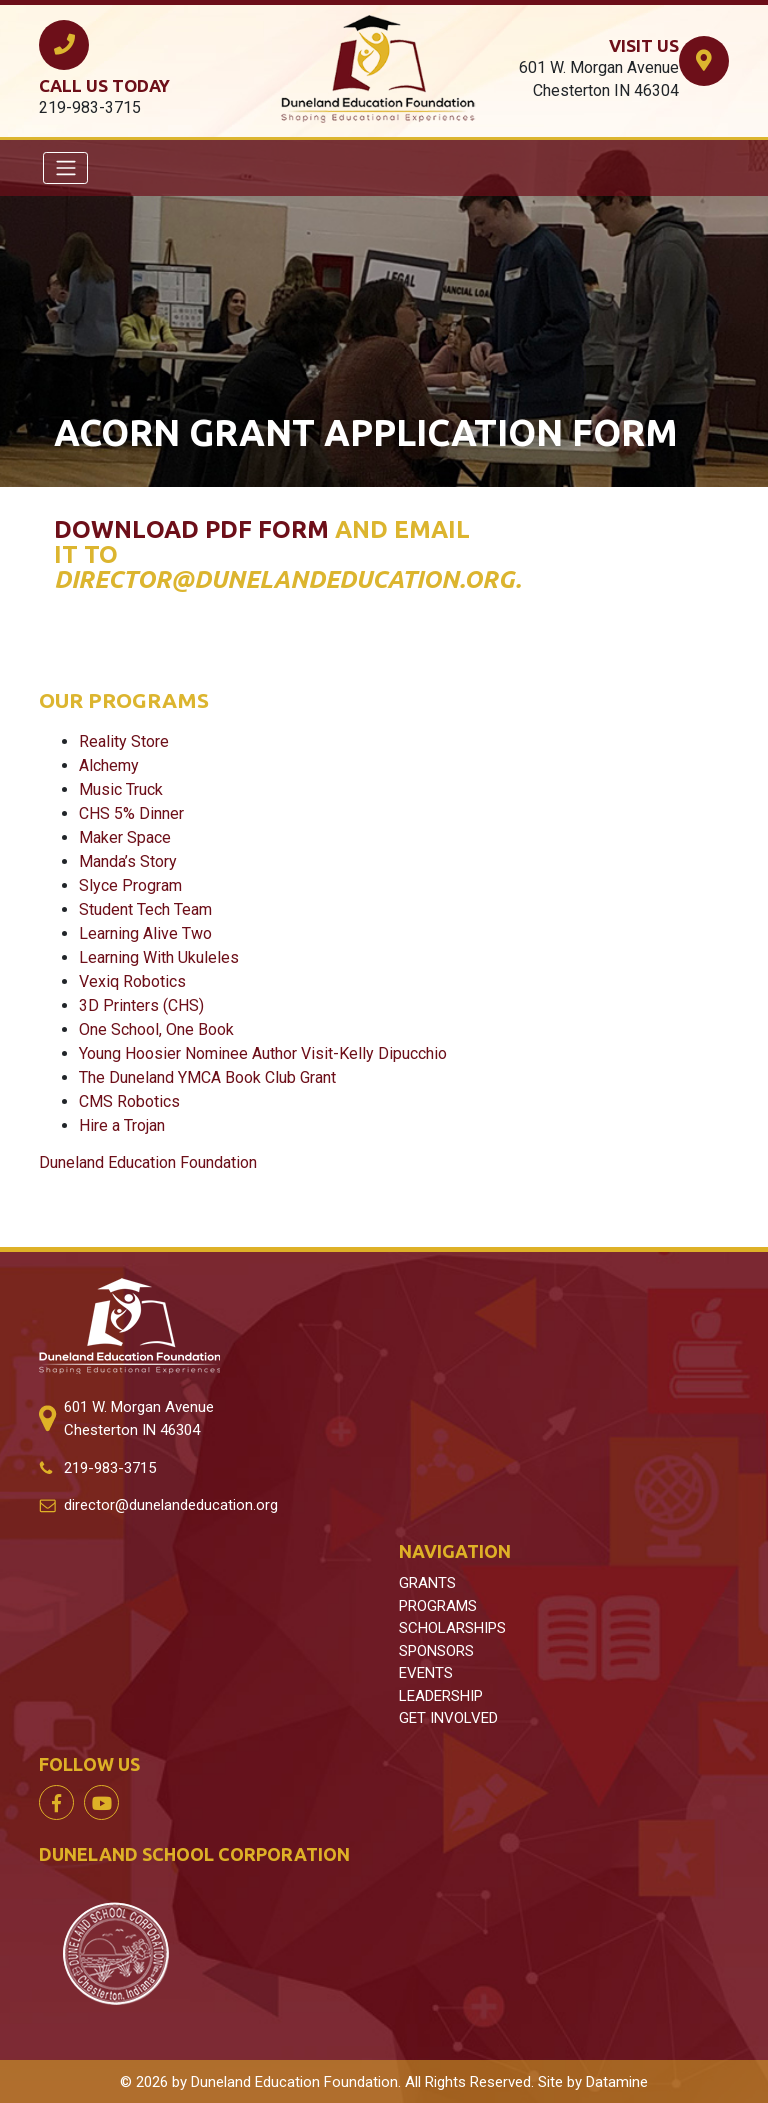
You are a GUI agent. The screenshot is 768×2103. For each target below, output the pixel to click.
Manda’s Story (128, 861)
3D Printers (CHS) (141, 1005)
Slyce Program (130, 885)
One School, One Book (156, 1029)
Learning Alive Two (145, 933)
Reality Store (124, 741)
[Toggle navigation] (65, 168)
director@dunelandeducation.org (171, 1505)
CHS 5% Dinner (131, 813)
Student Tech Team (145, 909)
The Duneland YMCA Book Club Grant (207, 1077)
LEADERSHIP (441, 1696)
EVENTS (426, 1673)
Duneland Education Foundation (148, 1162)
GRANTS (427, 1583)
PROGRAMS (438, 1606)
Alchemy (109, 765)
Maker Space (125, 837)
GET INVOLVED (448, 1718)
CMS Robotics (129, 1101)
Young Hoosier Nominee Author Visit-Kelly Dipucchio (263, 1053)
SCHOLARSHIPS (452, 1628)
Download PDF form (191, 529)
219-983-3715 (110, 1468)
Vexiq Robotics (132, 981)
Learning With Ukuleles (159, 957)
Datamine (617, 2082)
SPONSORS (436, 1651)
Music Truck (121, 789)
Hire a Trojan (122, 1125)
